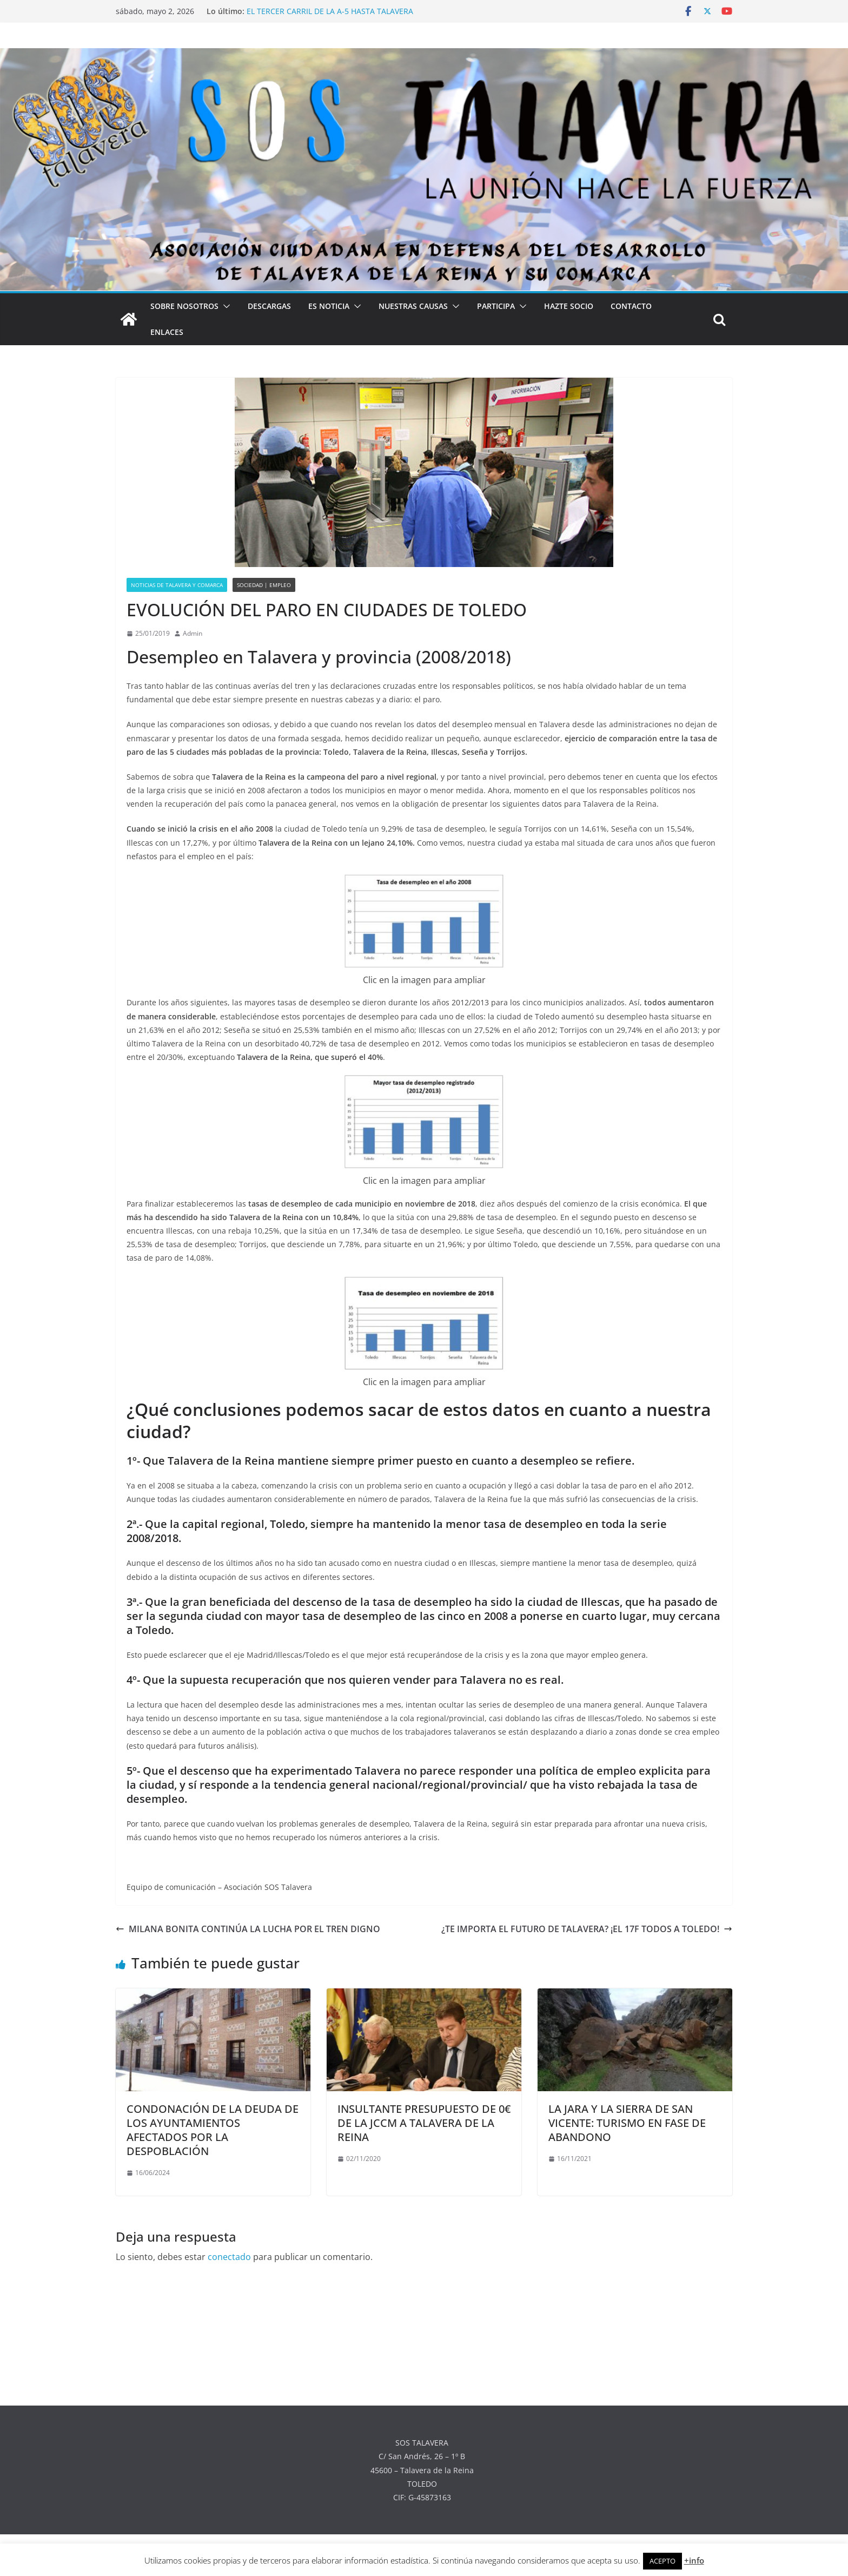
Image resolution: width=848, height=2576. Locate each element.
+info (694, 2560)
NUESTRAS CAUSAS (413, 306)
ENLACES (166, 332)
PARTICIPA (496, 306)
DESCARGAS (269, 306)
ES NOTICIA (328, 306)
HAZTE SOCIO (568, 306)
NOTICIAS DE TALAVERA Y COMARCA (177, 585)
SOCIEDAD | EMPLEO (264, 585)
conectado (229, 2257)
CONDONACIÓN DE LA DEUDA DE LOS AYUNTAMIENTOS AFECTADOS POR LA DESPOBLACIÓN (213, 2129)
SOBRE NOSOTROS (184, 306)
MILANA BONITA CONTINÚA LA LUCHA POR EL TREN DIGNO (248, 1929)
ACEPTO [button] (662, 2561)
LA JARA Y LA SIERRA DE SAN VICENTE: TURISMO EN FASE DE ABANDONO (627, 2122)
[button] (224, 306)
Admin (192, 633)
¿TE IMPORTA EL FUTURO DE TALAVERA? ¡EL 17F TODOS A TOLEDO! (586, 1929)
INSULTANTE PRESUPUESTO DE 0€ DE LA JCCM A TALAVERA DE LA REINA (424, 2122)
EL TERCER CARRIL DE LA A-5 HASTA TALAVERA (330, 11)
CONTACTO (631, 306)
